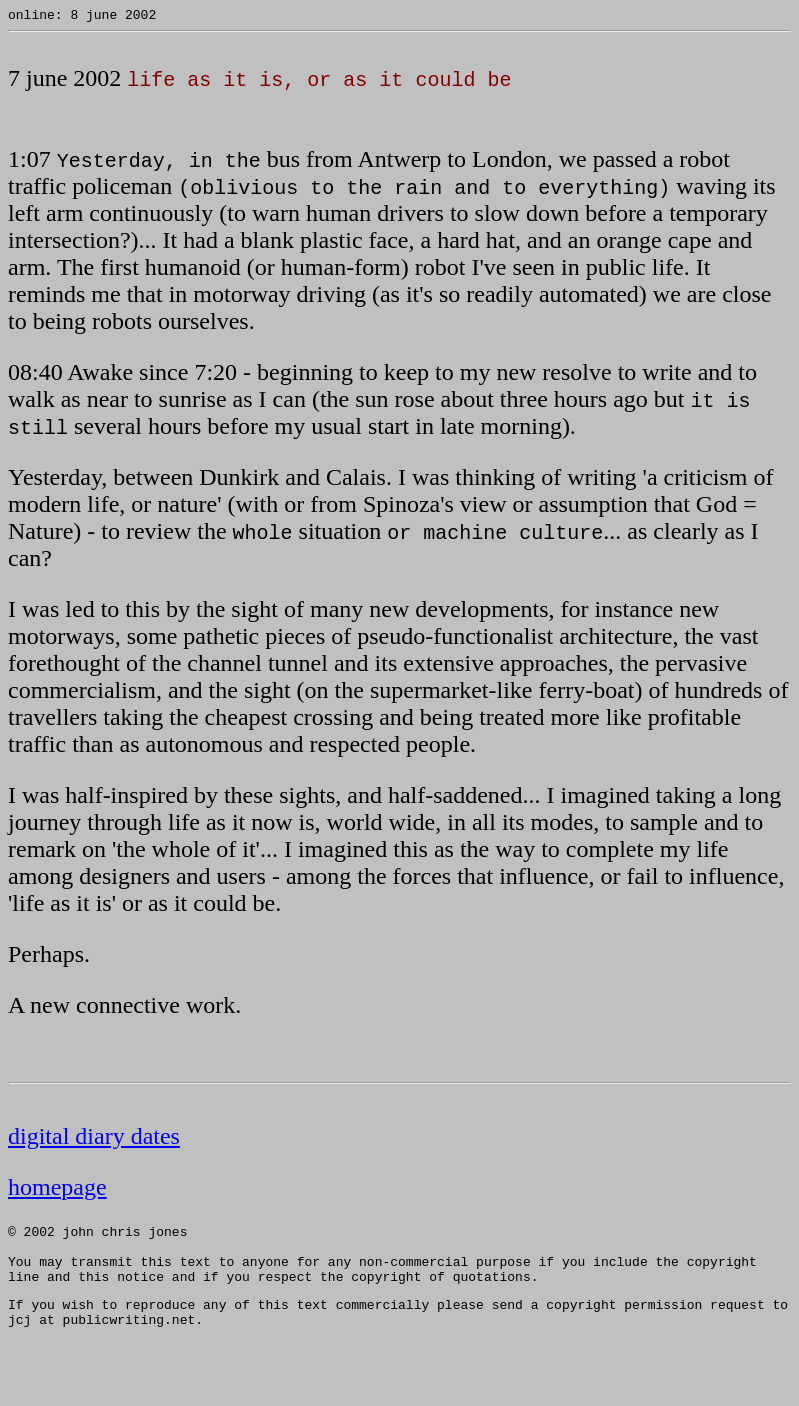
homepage (57, 1190)
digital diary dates (94, 1139)
